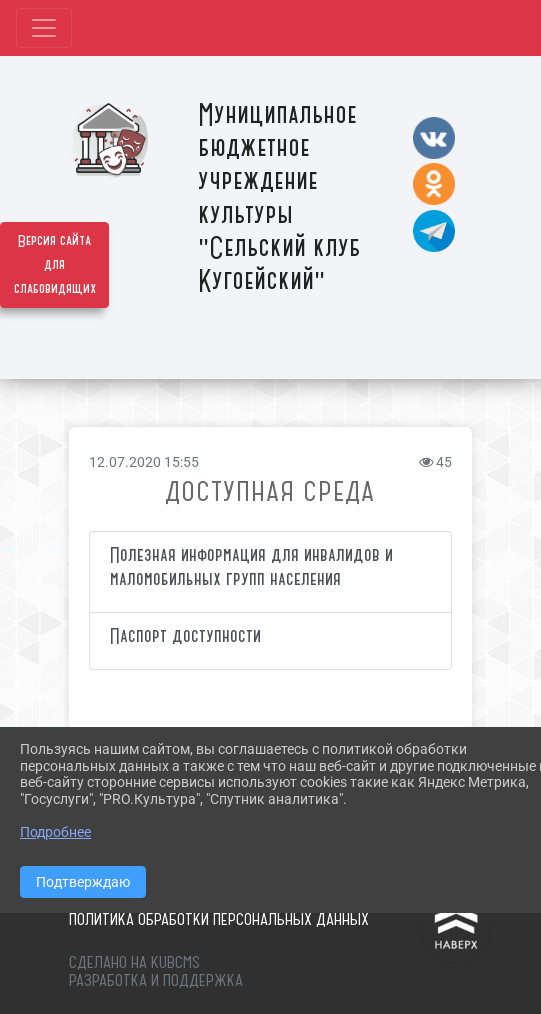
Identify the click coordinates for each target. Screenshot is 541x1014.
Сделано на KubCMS (134, 962)
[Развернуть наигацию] (44, 28)
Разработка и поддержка (156, 980)
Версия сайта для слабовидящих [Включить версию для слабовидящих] (55, 265)
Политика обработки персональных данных (219, 919)
